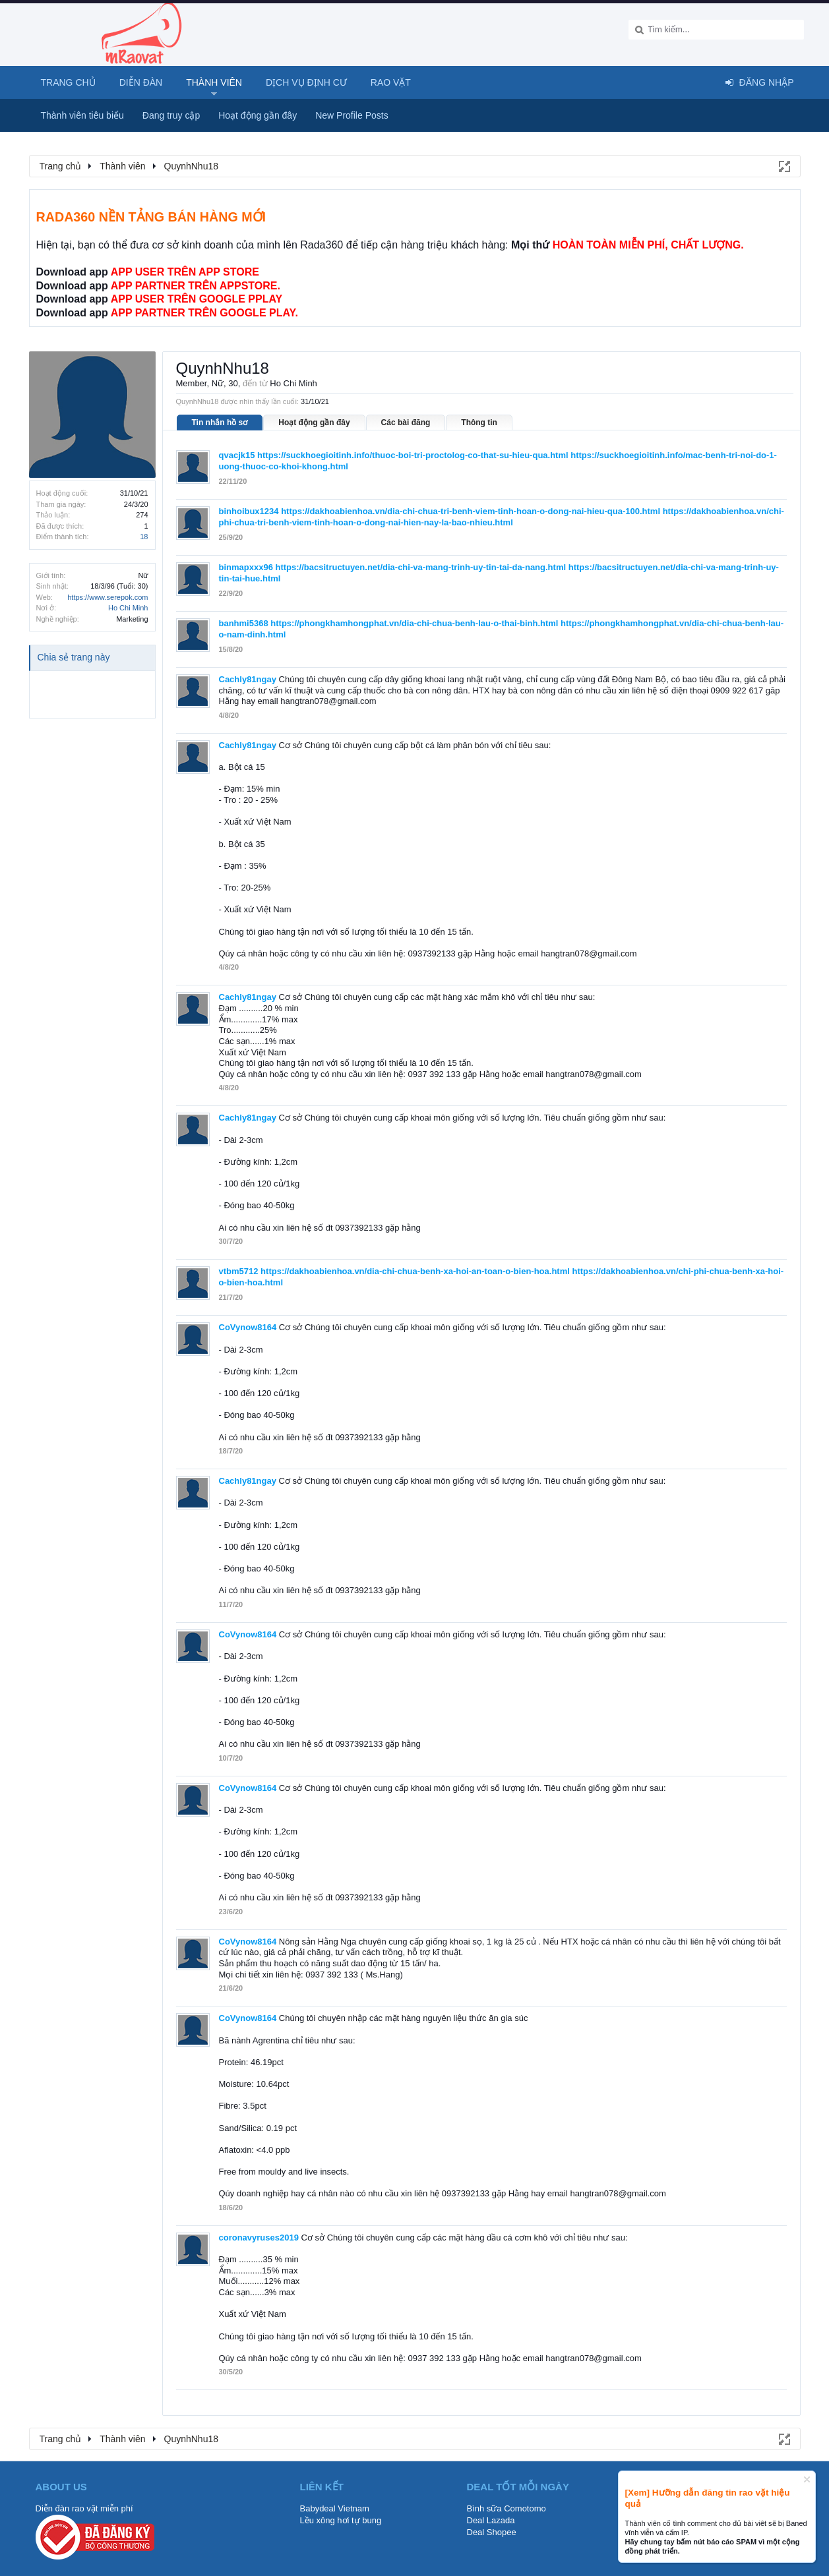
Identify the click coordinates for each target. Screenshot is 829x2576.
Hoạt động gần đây (314, 422)
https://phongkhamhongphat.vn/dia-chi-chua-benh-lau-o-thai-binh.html (414, 623)
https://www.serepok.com (107, 597)
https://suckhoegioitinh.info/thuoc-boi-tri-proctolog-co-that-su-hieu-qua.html (412, 455)
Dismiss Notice (807, 2479)
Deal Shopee (491, 2532)
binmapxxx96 (246, 567)
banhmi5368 (243, 623)
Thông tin (479, 422)
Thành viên (214, 82)
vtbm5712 (239, 1271)
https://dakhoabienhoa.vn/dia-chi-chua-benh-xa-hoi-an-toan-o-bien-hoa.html (415, 1271)
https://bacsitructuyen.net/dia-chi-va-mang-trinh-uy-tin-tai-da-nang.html (421, 567)
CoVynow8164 (248, 1327)
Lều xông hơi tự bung (341, 2520)
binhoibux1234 (249, 511)
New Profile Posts (351, 115)
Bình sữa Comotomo (506, 2508)
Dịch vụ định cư (306, 82)
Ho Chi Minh (128, 608)
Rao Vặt (391, 82)
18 (144, 537)
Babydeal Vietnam (334, 2508)
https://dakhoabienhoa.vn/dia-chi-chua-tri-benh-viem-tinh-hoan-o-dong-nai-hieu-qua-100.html (470, 511)
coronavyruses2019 (259, 2237)
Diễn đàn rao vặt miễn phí (84, 2508)
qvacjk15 (237, 455)
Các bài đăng (406, 422)
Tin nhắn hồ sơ (220, 422)
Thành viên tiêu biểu (82, 115)
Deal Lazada (491, 2520)
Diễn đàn (141, 82)
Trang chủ (68, 82)
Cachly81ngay (247, 679)
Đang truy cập (171, 115)
